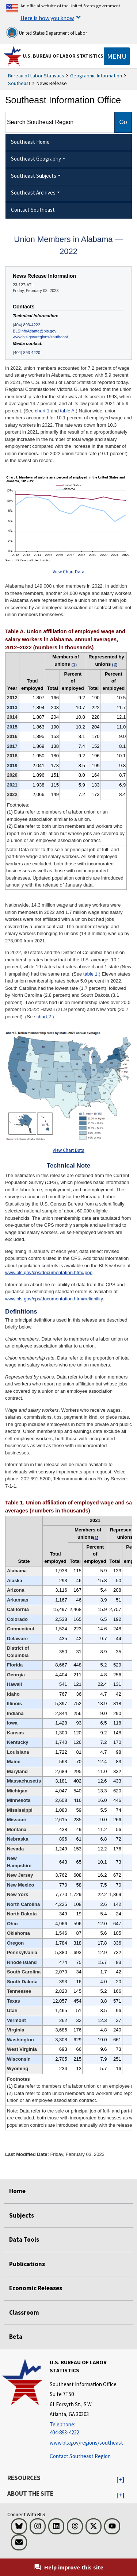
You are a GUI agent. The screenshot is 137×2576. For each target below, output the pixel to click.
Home (17, 2191)
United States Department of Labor (46, 32)
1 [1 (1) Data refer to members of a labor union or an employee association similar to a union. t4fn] (96, 1537)
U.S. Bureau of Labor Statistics (63, 56)
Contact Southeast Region (80, 2456)
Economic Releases (35, 2288)
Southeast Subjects (33, 175)
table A (67, 411)
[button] (120, 2479)
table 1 (90, 974)
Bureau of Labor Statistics (36, 75)
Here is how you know (47, 18)
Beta (15, 2337)
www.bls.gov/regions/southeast (40, 337)
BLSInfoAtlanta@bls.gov (34, 331)
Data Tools (24, 2239)
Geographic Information (96, 75)
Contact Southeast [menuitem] (33, 209)
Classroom (24, 2312)
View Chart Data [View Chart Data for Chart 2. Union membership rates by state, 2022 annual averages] (68, 1150)
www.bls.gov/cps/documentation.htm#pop (48, 1272)
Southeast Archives (33, 192)
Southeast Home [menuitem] (30, 141)
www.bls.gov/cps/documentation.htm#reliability (54, 1299)
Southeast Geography (36, 158)
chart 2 (44, 1016)
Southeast (19, 83)
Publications (27, 2264)
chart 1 (42, 411)
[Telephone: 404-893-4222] (92, 2429)
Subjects (21, 2215)
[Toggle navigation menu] (117, 56)
